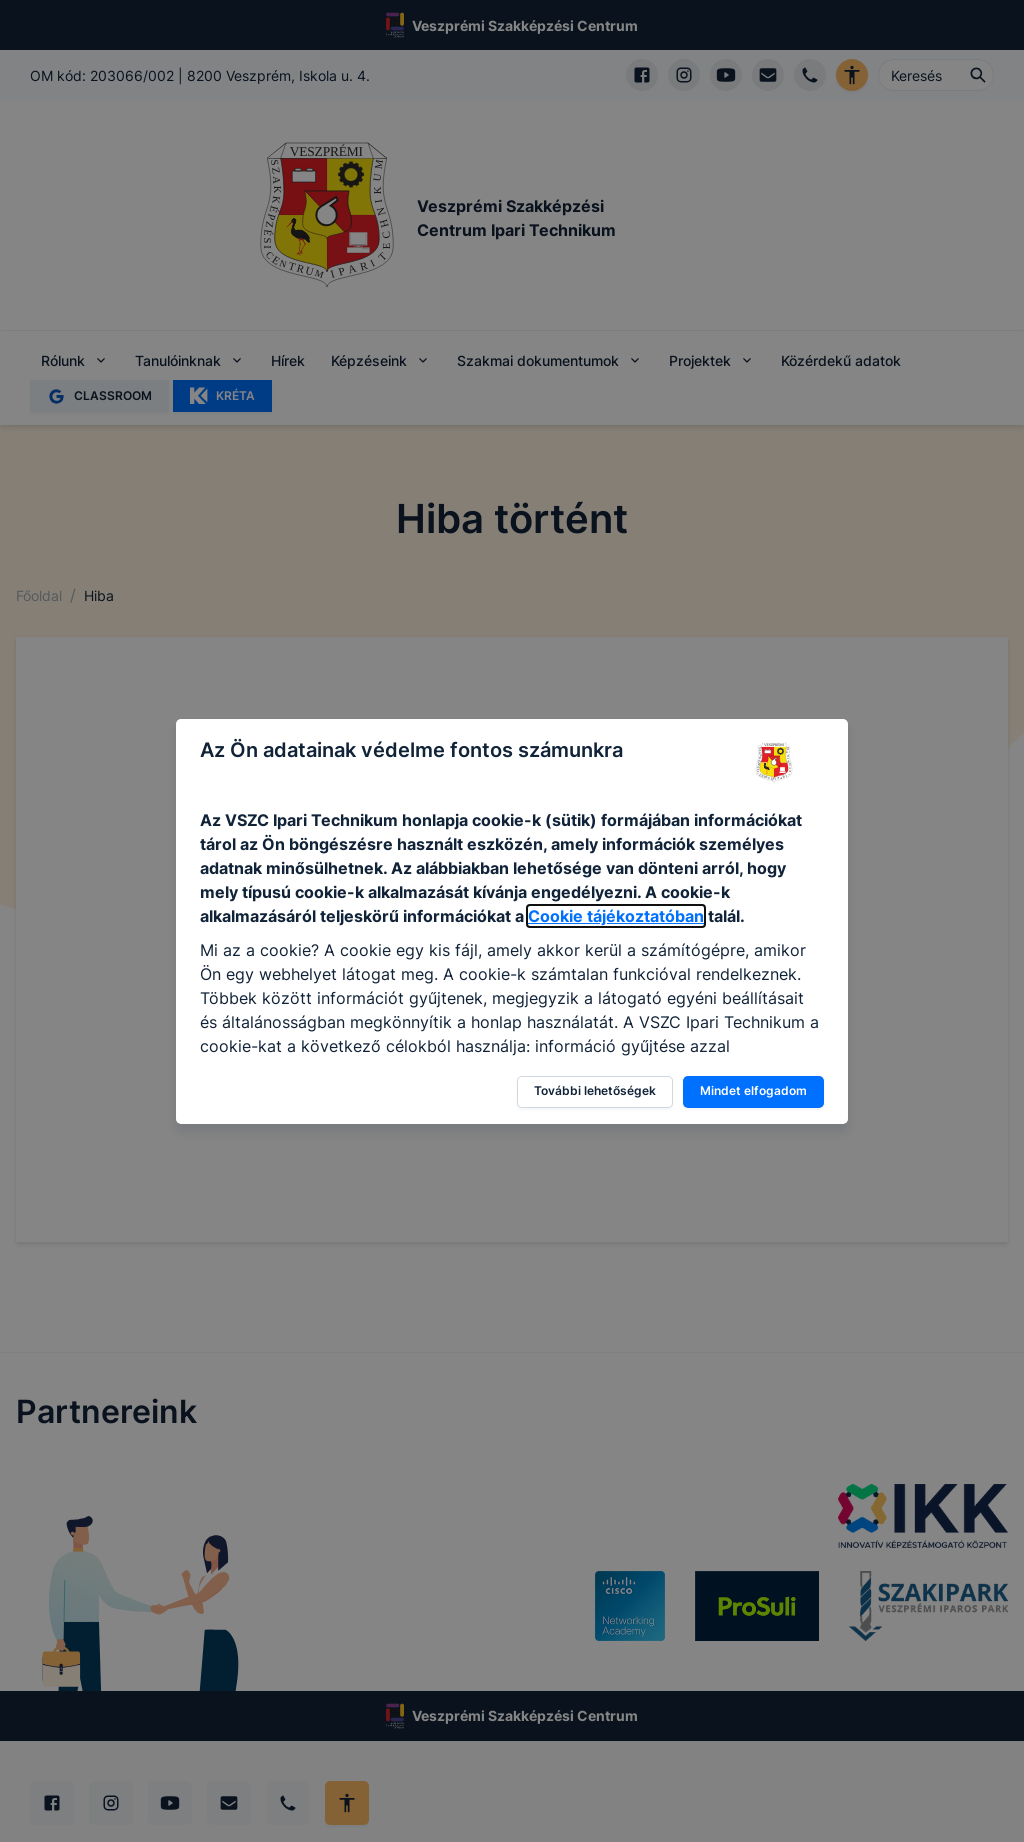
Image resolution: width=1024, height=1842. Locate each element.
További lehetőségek (595, 1090)
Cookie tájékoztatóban (616, 916)
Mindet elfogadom (753, 1090)
